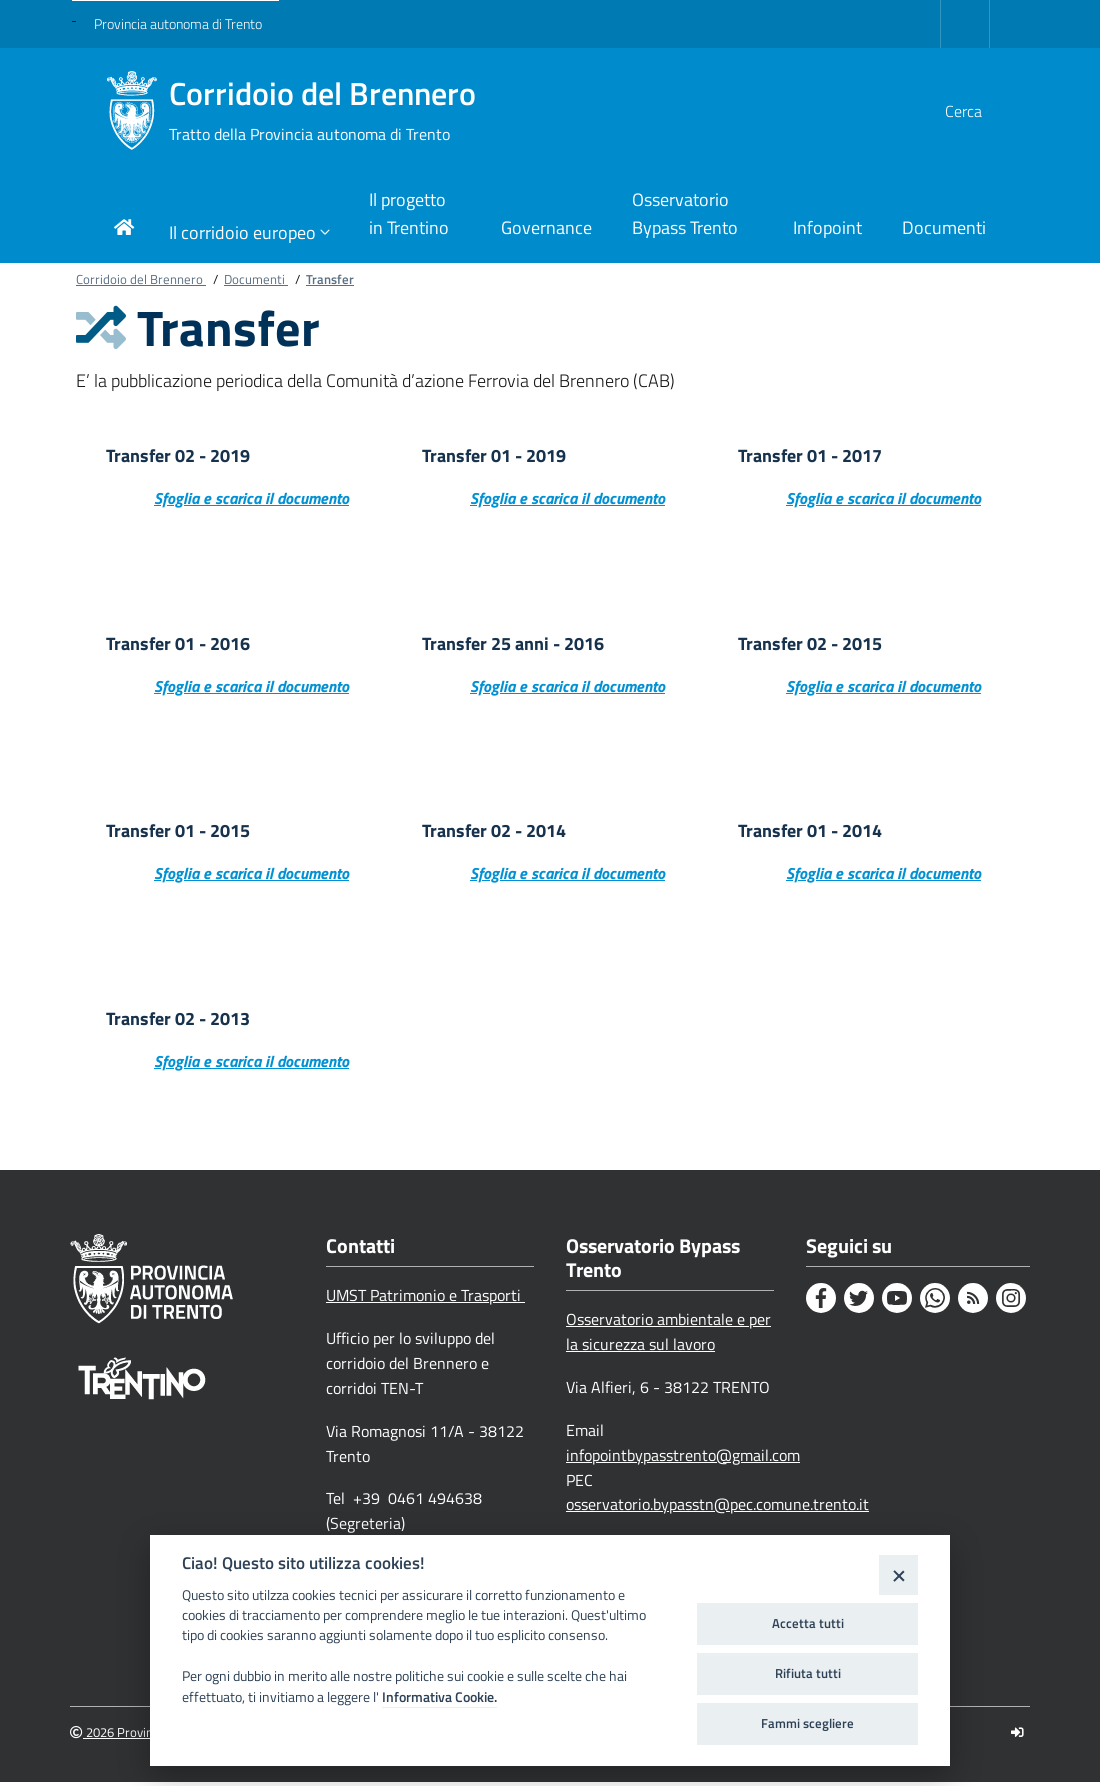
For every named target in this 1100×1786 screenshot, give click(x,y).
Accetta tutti (808, 1623)
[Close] (898, 1574)
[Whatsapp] (935, 1302)
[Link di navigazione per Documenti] (944, 229)
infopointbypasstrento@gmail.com (683, 1459)
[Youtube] (897, 1302)
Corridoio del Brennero (322, 111)
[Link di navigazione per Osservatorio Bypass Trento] (692, 215)
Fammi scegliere (807, 1723)
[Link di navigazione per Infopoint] (827, 229)
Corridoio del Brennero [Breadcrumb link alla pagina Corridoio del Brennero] (141, 279)
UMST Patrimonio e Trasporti (425, 1299)
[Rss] (973, 1302)
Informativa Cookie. (439, 1697)
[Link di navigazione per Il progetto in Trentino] (415, 215)
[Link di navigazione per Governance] (546, 229)
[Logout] (1017, 1736)
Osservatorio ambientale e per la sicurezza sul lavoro (668, 1335)
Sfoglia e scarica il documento (251, 499)
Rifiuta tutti (808, 1673)
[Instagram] (1011, 1302)
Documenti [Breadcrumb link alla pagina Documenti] (256, 279)
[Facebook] (821, 1302)
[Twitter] (859, 1302)
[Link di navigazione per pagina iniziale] (124, 229)
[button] (982, 111)
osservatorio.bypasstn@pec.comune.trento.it (717, 1508)
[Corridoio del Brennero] (131, 111)
